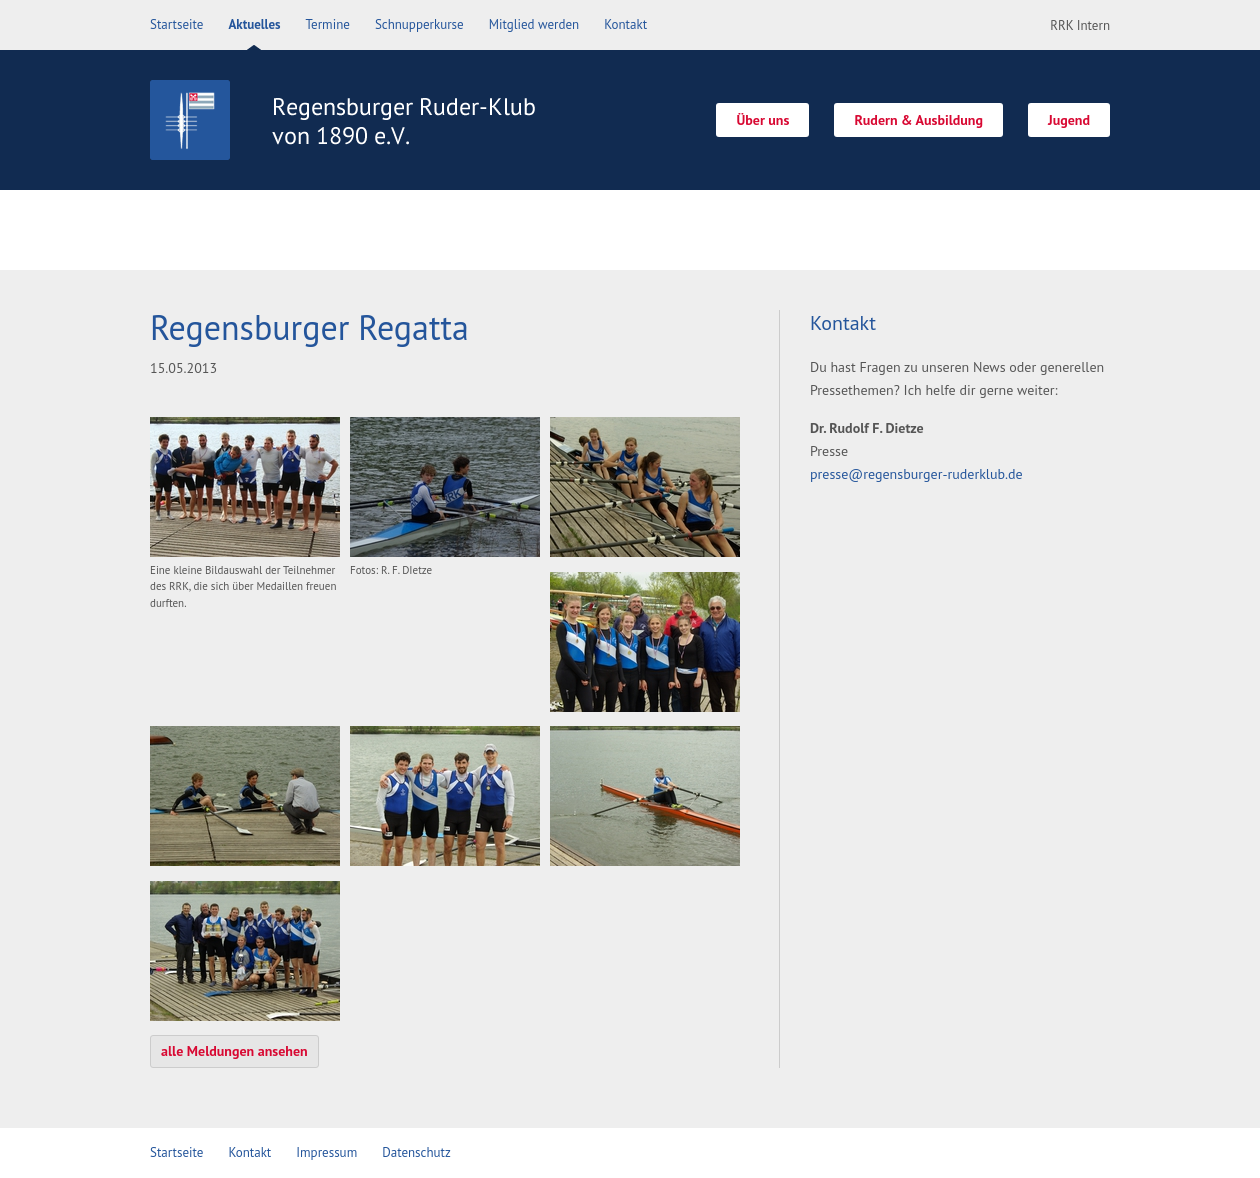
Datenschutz (416, 1152)
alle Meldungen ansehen (234, 1051)
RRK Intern (1080, 25)
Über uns (762, 120)
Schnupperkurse (419, 24)
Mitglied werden (534, 24)
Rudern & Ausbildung (918, 120)
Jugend (1069, 120)
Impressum (326, 1152)
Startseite (176, 24)
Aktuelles (254, 24)
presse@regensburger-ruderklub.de (916, 474)
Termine (328, 24)
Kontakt (625, 24)
